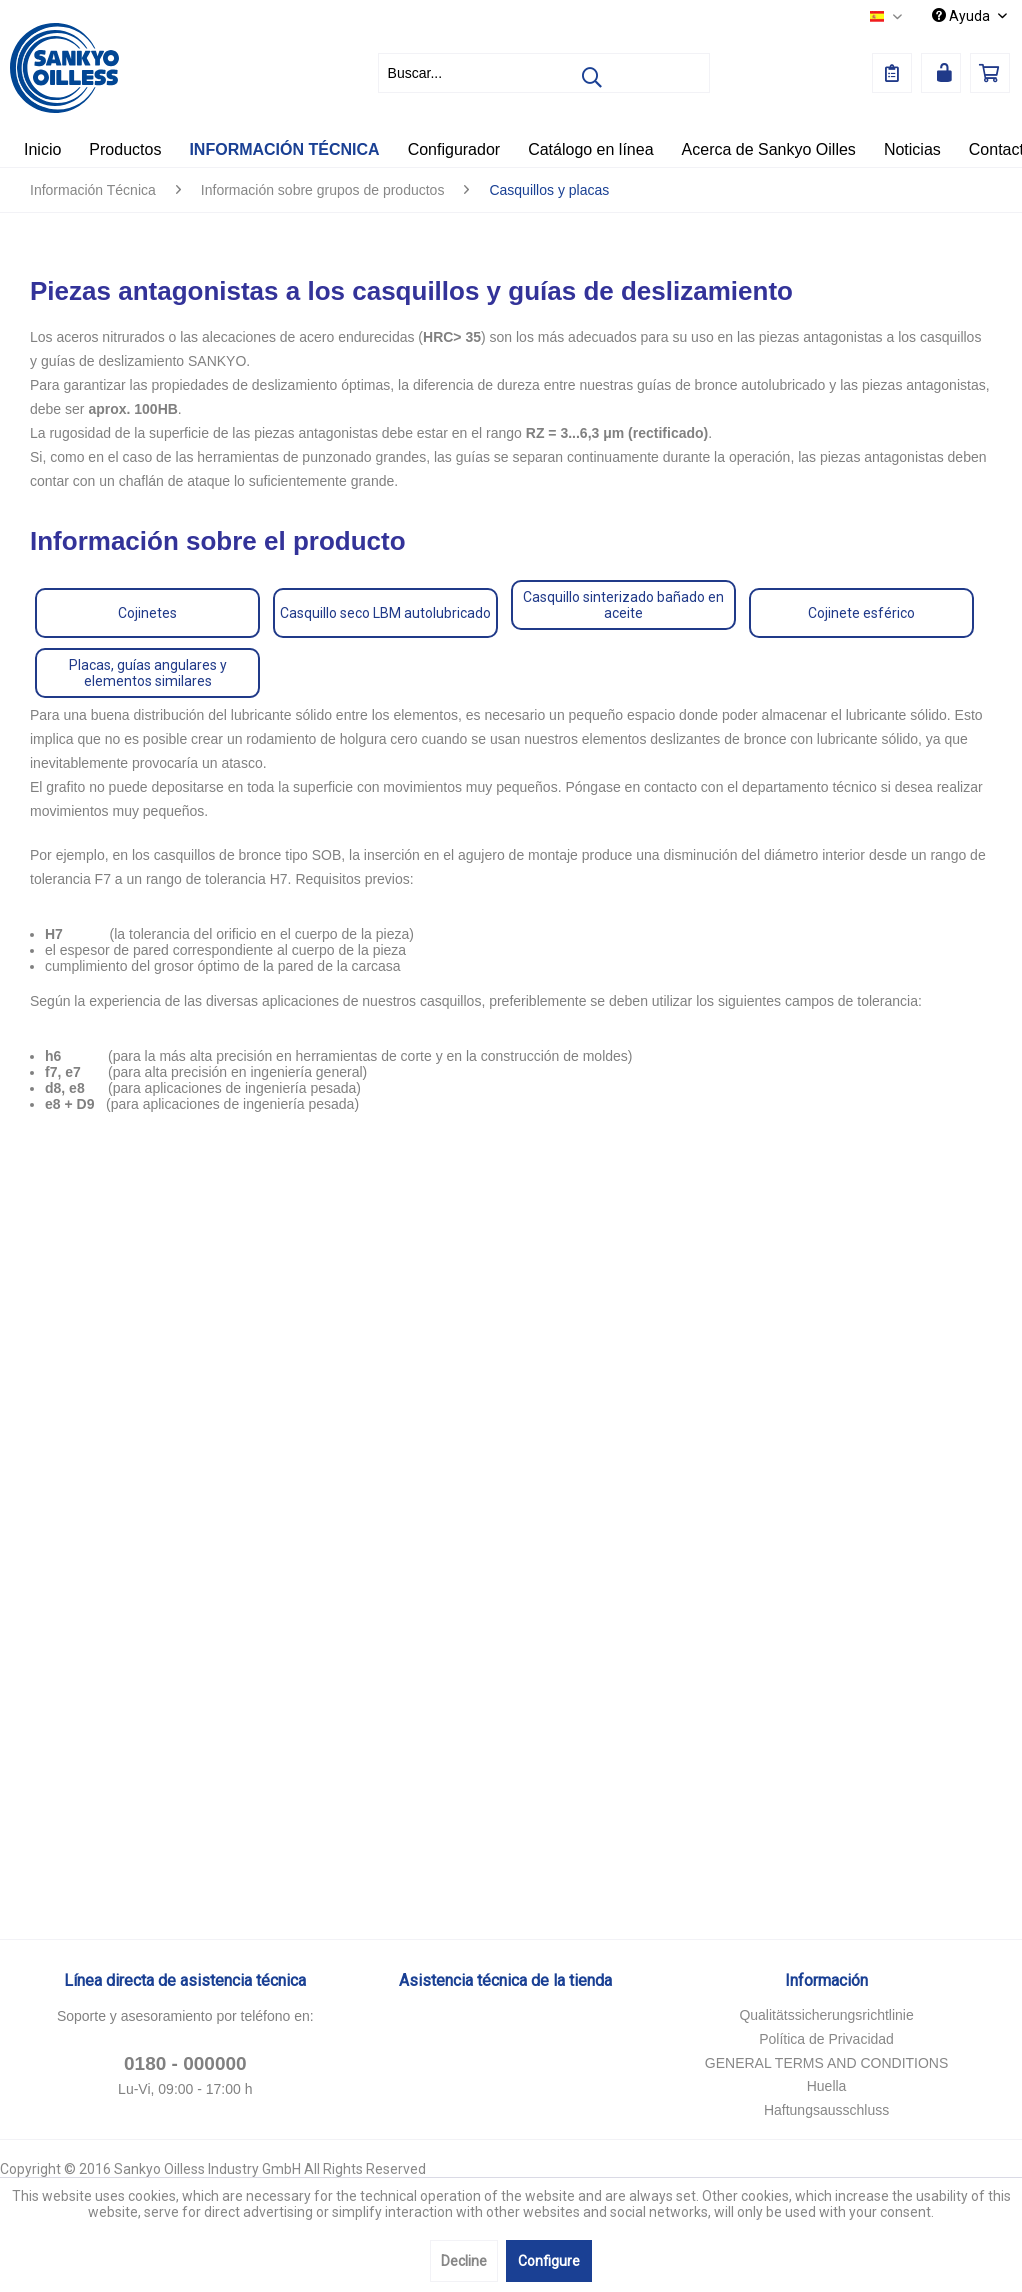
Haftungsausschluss (826, 2110)
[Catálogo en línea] (590, 150)
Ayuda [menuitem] (962, 16)
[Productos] (125, 150)
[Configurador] (454, 150)
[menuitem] (544, 73)
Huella (827, 2086)
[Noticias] (912, 150)
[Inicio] (42, 150)
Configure (549, 2261)
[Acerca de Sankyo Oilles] (769, 150)
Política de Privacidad (826, 2039)
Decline (464, 2261)
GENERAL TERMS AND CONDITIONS (826, 2063)
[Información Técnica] (284, 150)
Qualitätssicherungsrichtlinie (826, 2015)
